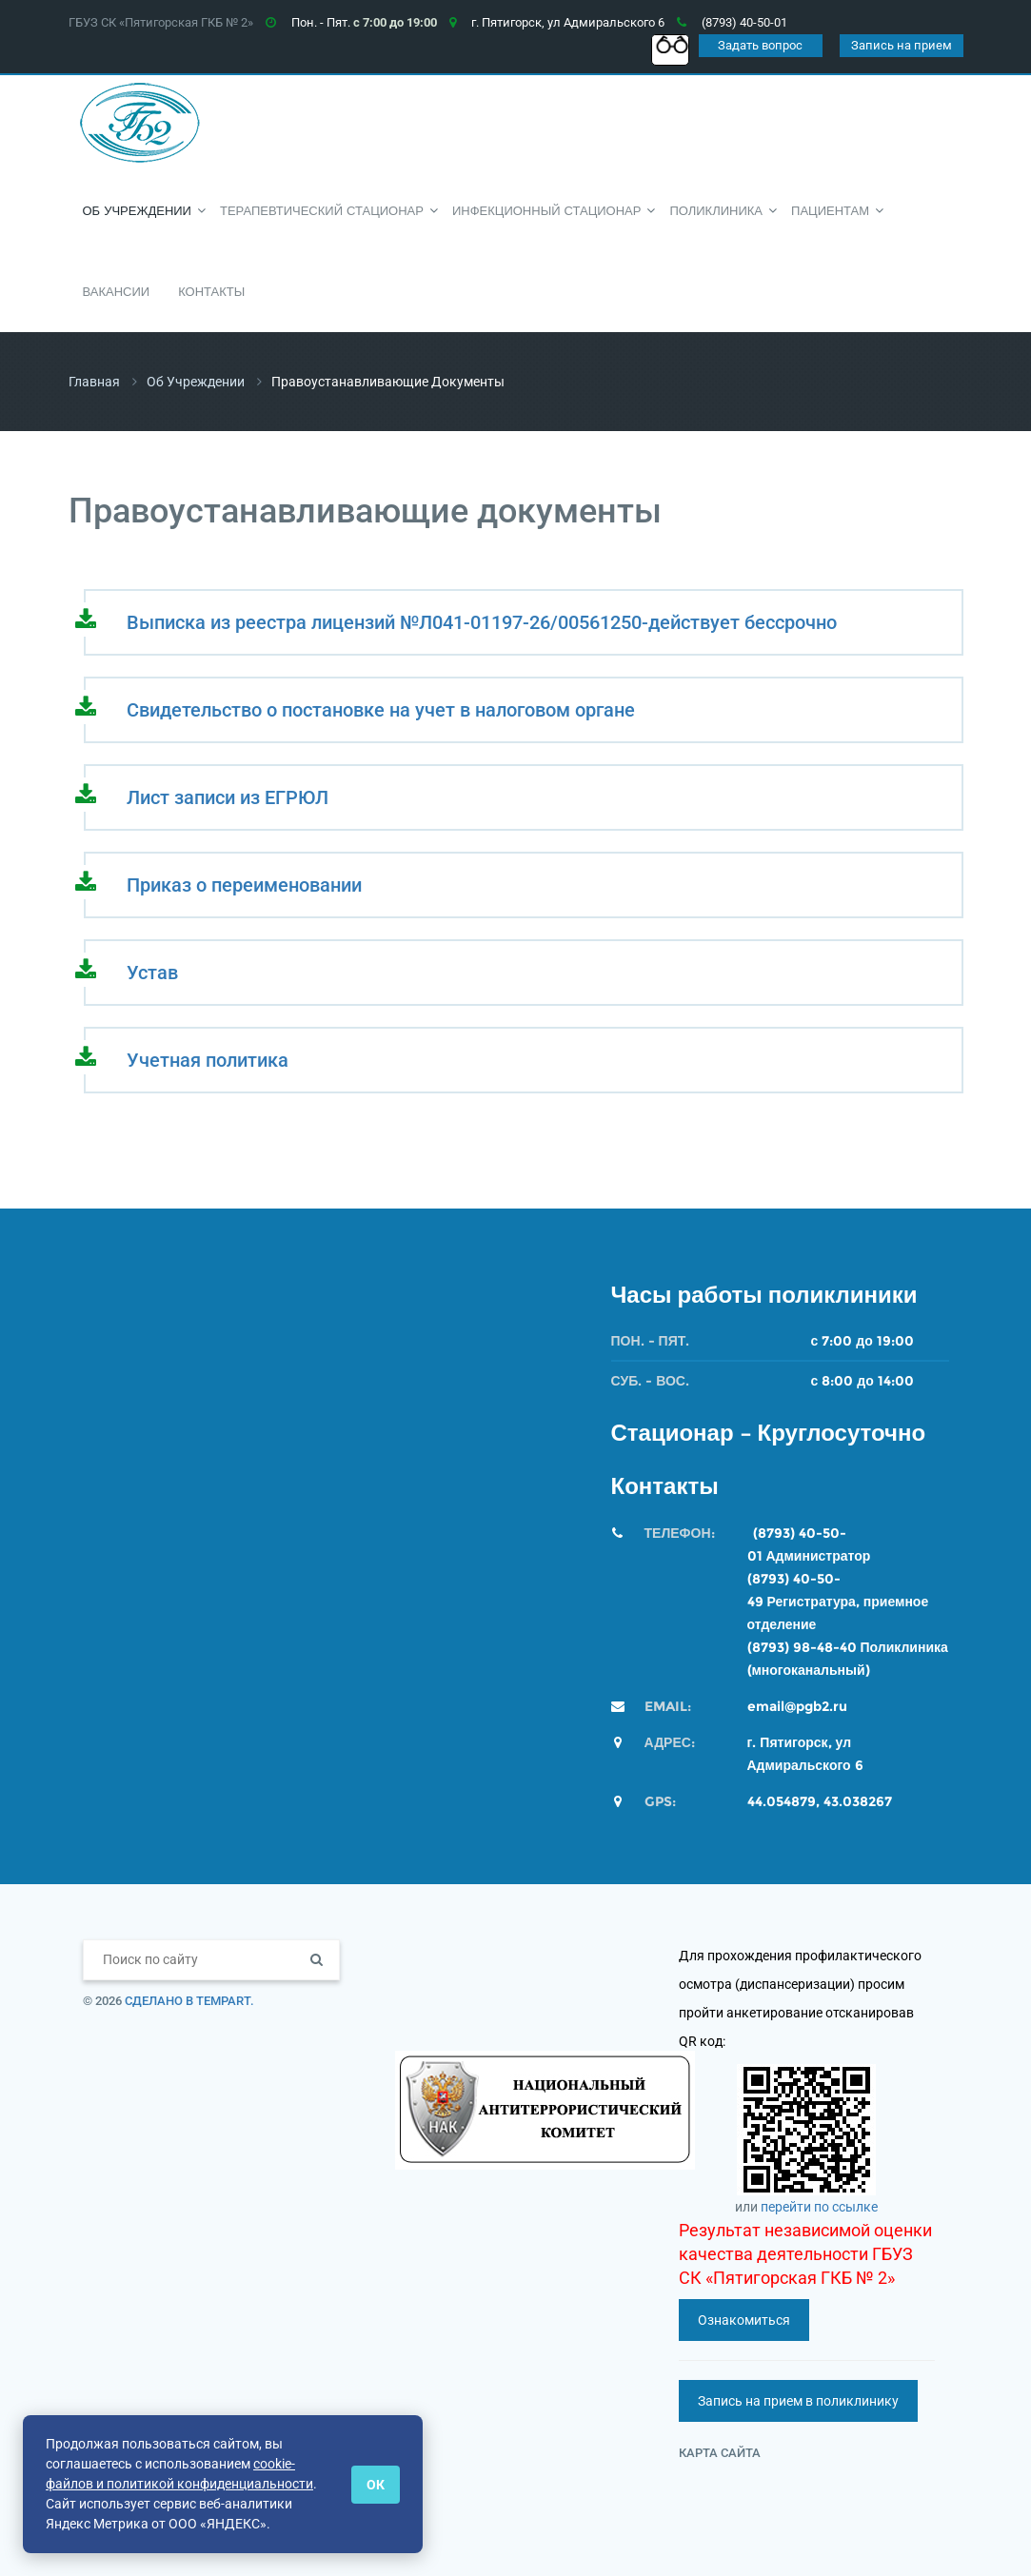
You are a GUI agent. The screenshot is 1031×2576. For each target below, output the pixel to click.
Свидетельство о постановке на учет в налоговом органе (381, 709)
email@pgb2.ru (797, 1706)
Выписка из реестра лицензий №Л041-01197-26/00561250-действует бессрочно (482, 622)
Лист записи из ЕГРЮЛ (227, 797)
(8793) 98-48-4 (797, 1647)
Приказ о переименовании (244, 885)
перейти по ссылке (819, 2206)
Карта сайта (720, 2453)
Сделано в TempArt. (189, 2001)
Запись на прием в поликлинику (798, 2401)
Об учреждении (196, 381)
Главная (94, 381)
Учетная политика (207, 1060)
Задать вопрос (760, 45)
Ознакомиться (744, 2320)
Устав (152, 972)
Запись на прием (901, 45)
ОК (376, 2484)
